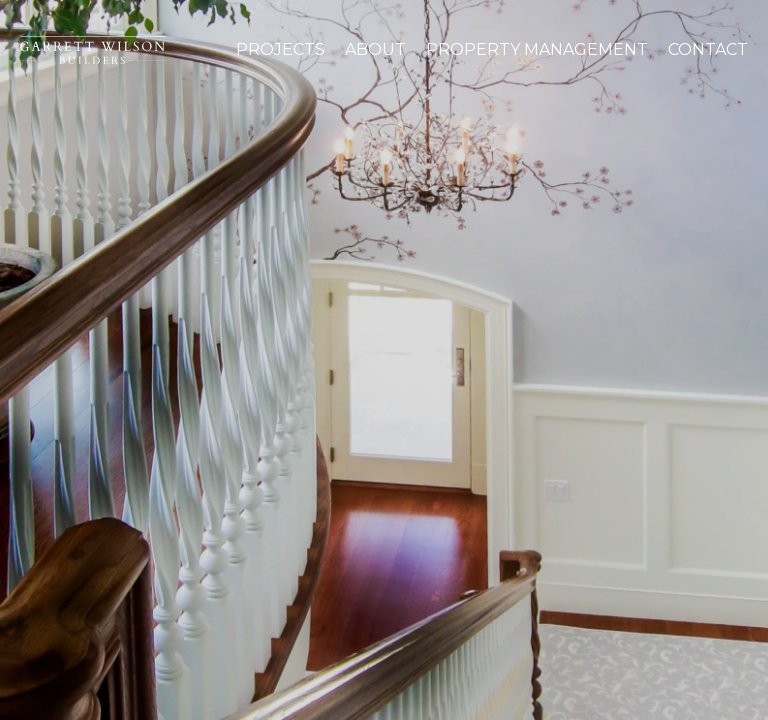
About (375, 49)
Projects (280, 49)
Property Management (537, 49)
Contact (708, 49)
